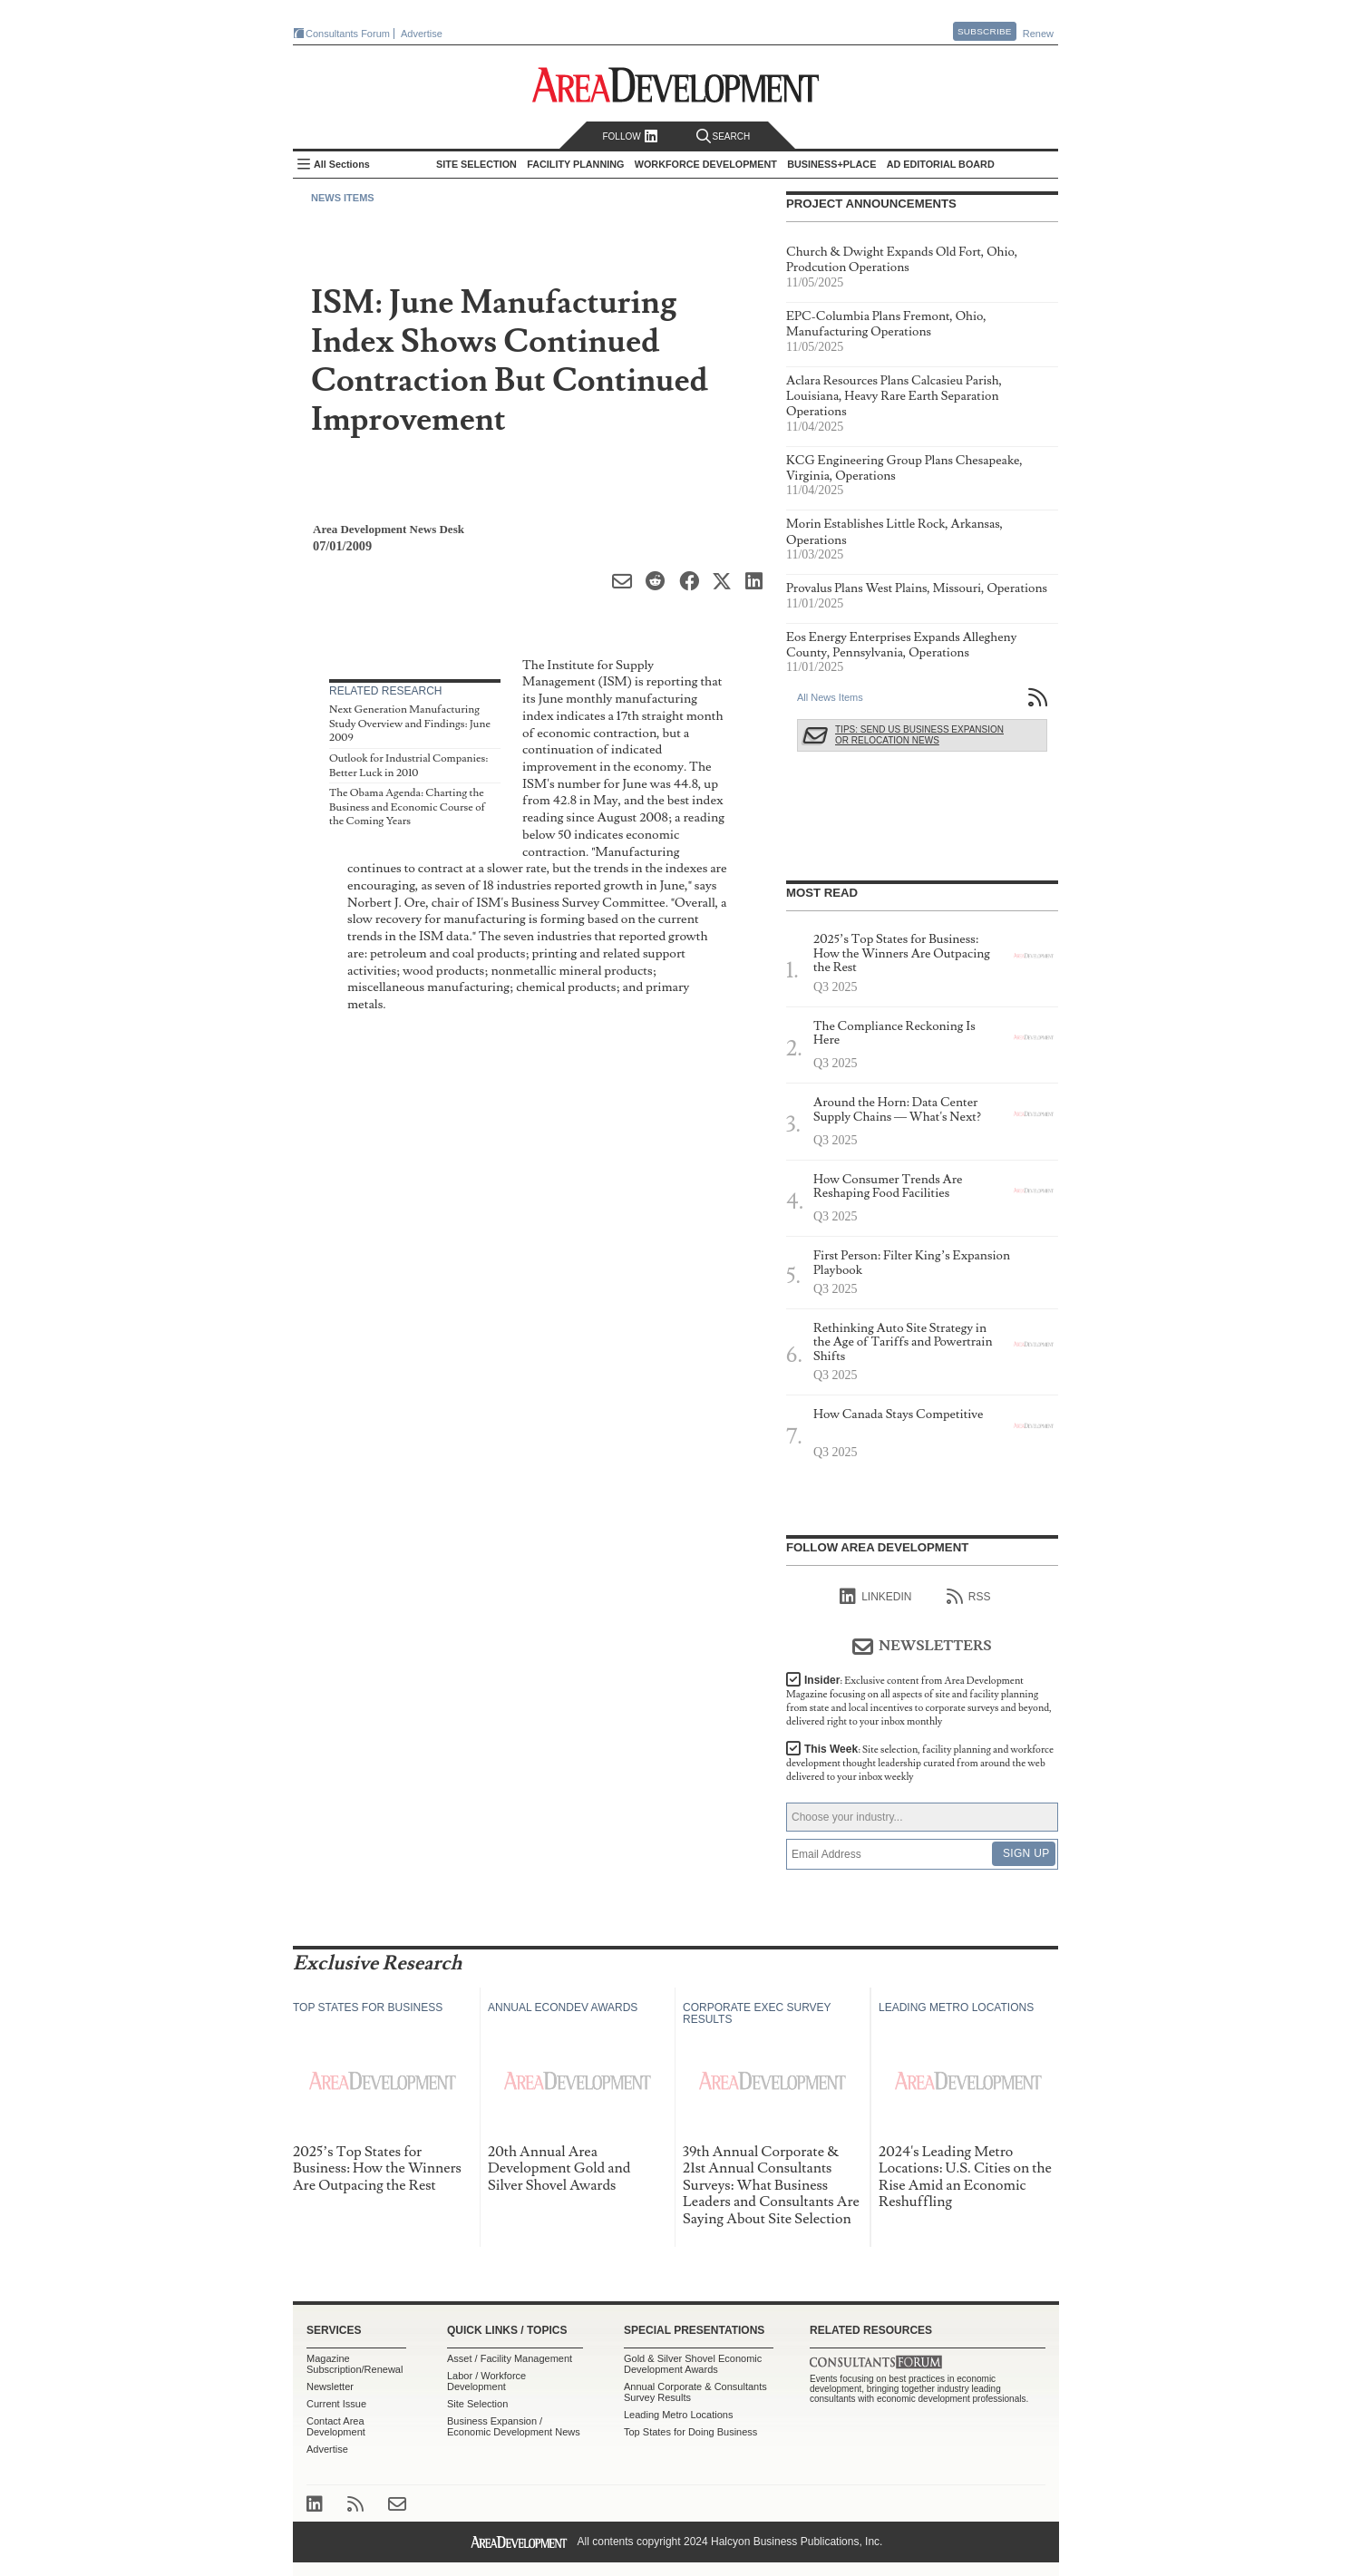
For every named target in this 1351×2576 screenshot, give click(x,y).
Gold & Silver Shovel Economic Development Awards (693, 2364)
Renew (1038, 33)
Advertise (421, 33)
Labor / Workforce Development (486, 2381)
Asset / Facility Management (509, 2358)
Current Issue (336, 2403)
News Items (342, 197)
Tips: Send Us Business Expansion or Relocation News (919, 734)
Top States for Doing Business (690, 2431)
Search (723, 136)
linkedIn (875, 1597)
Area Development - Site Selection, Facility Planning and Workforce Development (676, 84)
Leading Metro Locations (678, 2414)
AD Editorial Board (941, 164)
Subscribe (984, 31)
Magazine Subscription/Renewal (354, 2364)
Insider (919, 1701)
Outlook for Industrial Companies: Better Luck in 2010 (408, 766)
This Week (920, 1763)
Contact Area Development (335, 2426)
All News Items (830, 697)
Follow (629, 136)
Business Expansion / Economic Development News (513, 2426)
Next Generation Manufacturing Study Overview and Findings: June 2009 (410, 723)
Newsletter (330, 2386)
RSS (969, 1597)
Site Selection (477, 2403)
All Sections (342, 164)
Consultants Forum (348, 33)
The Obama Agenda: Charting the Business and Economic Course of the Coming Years (407, 807)
